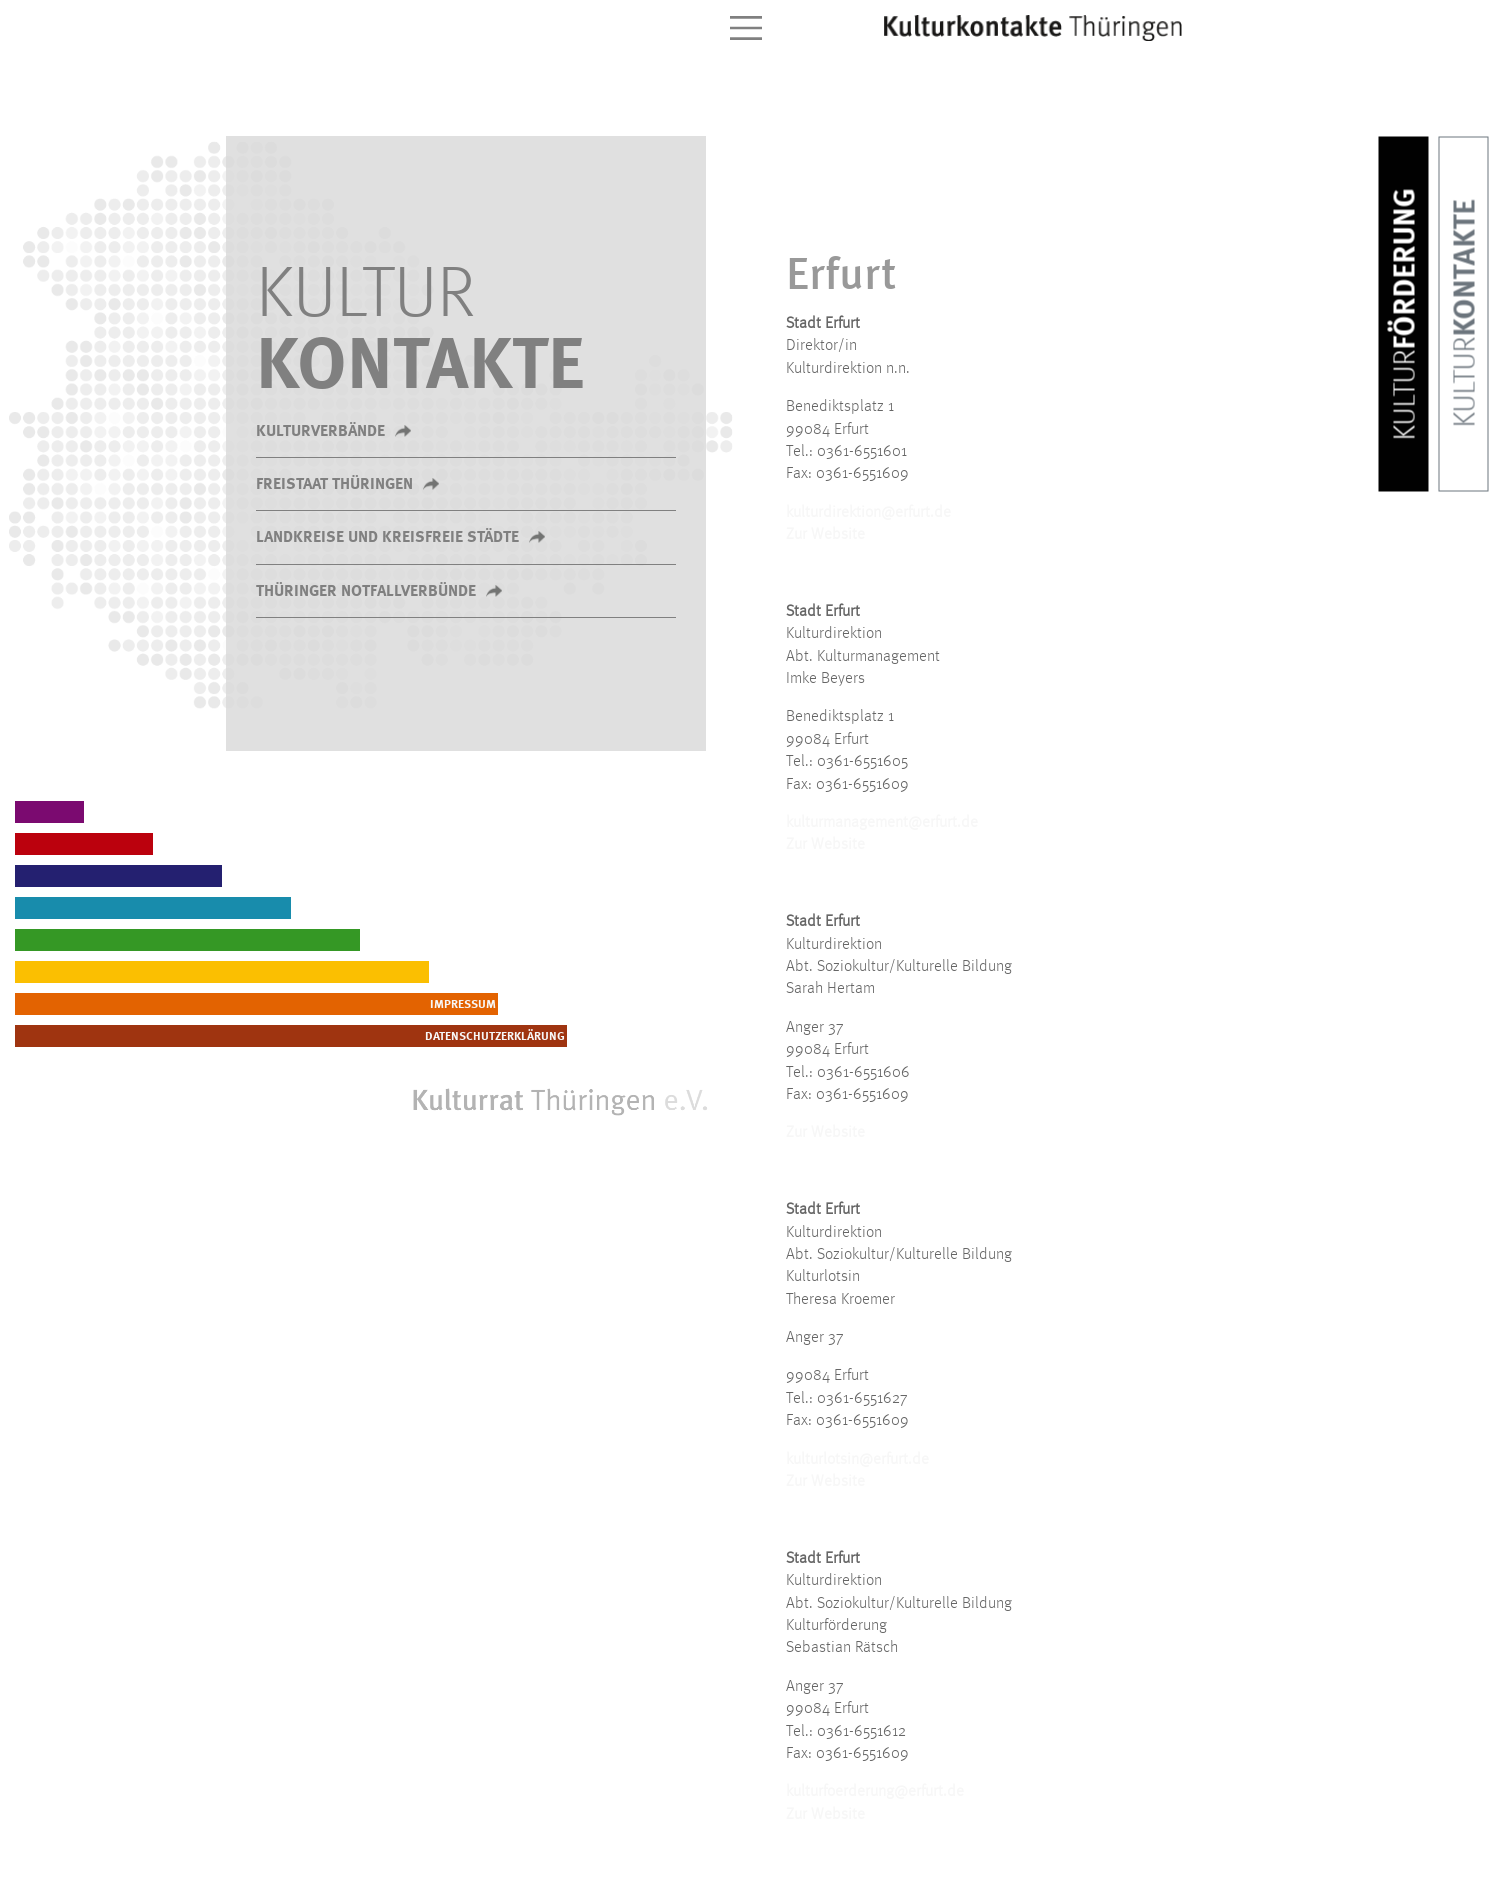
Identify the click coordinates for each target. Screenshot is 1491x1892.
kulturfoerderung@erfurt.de (875, 1792)
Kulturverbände (320, 432)
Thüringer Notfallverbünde (366, 592)
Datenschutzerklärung (634, 1037)
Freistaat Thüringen (334, 485)
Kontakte (1467, 314)
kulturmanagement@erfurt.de (882, 823)
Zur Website (825, 535)
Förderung (1407, 314)
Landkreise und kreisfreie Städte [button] (387, 538)
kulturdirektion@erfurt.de (868, 513)
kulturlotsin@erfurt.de (857, 1460)
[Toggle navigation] (746, 28)
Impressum (669, 1005)
